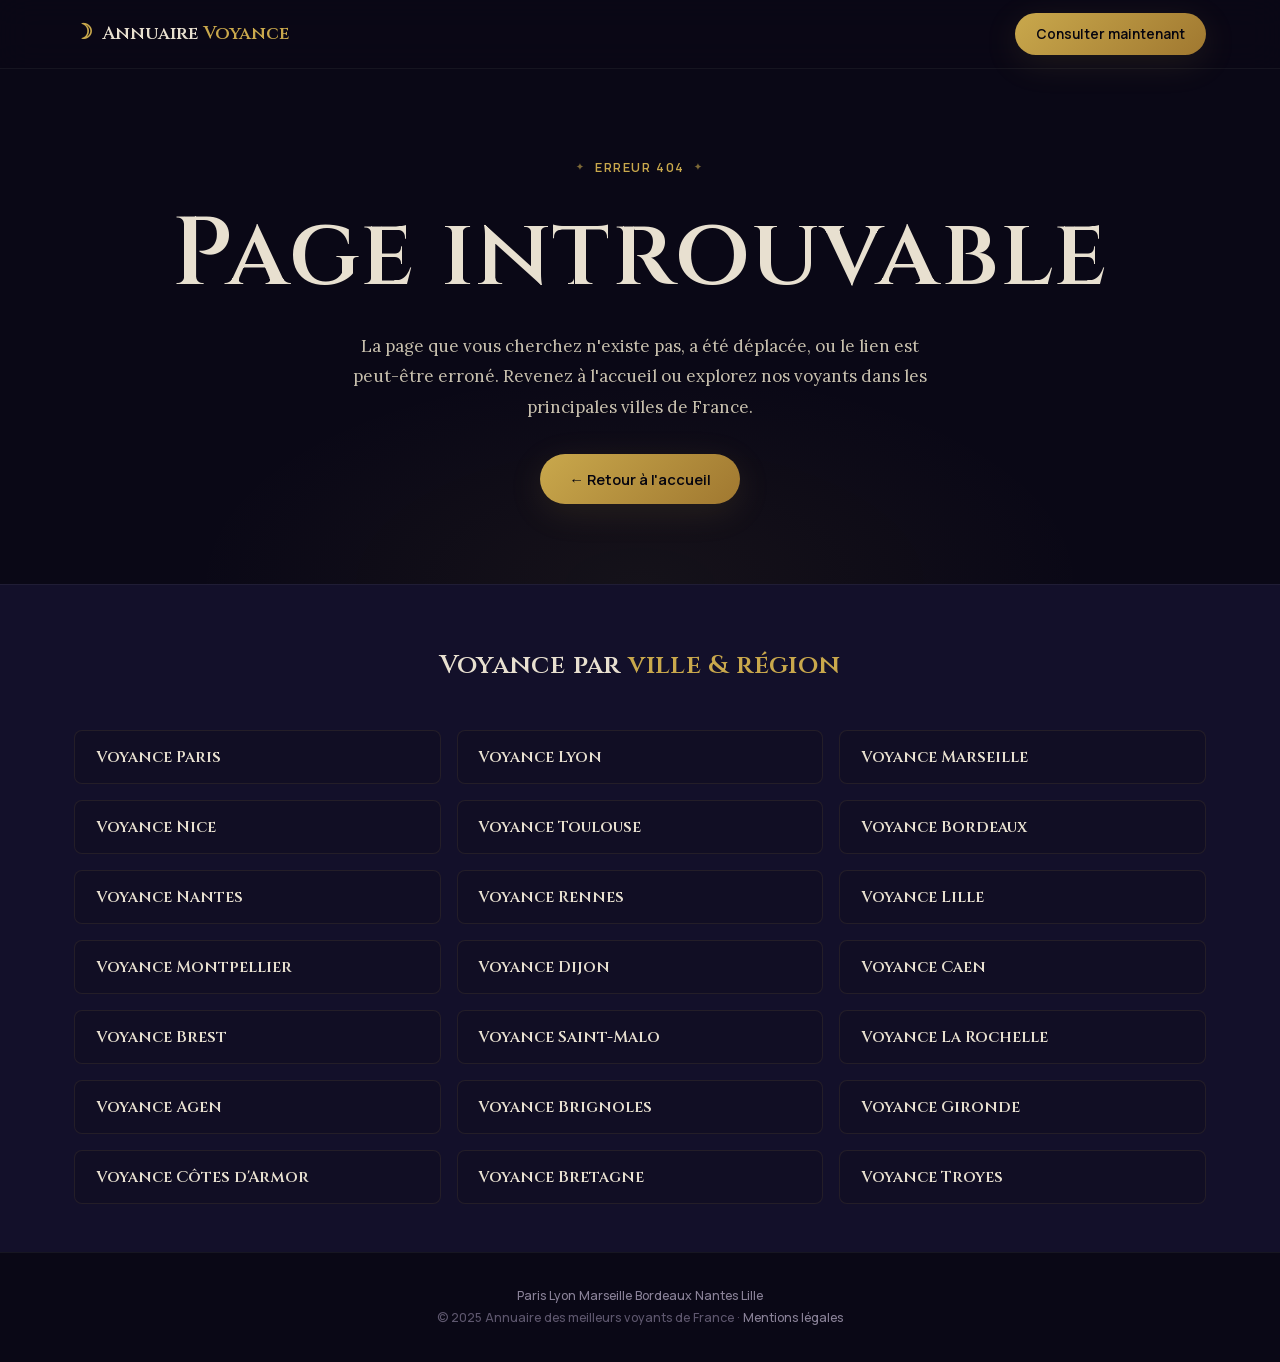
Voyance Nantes (169, 897)
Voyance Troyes (932, 1177)
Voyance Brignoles (565, 1107)
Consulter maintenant (1110, 34)
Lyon (562, 1295)
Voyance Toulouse (559, 827)
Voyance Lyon (540, 757)
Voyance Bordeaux (944, 827)
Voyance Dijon (544, 967)
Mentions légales (793, 1317)
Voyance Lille (922, 897)
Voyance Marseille (944, 757)
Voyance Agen (159, 1107)
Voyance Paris (158, 757)
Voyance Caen (923, 967)
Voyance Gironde (940, 1107)
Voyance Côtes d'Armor (202, 1177)
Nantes (716, 1295)
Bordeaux (663, 1295)
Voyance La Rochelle (954, 1037)
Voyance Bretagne (561, 1177)
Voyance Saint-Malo (569, 1037)
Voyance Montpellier (194, 967)
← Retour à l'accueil (640, 479)
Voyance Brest (161, 1037)
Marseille (605, 1295)
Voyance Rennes (551, 897)
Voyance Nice (156, 827)
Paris (531, 1295)
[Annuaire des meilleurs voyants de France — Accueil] (181, 33)
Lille (752, 1295)
